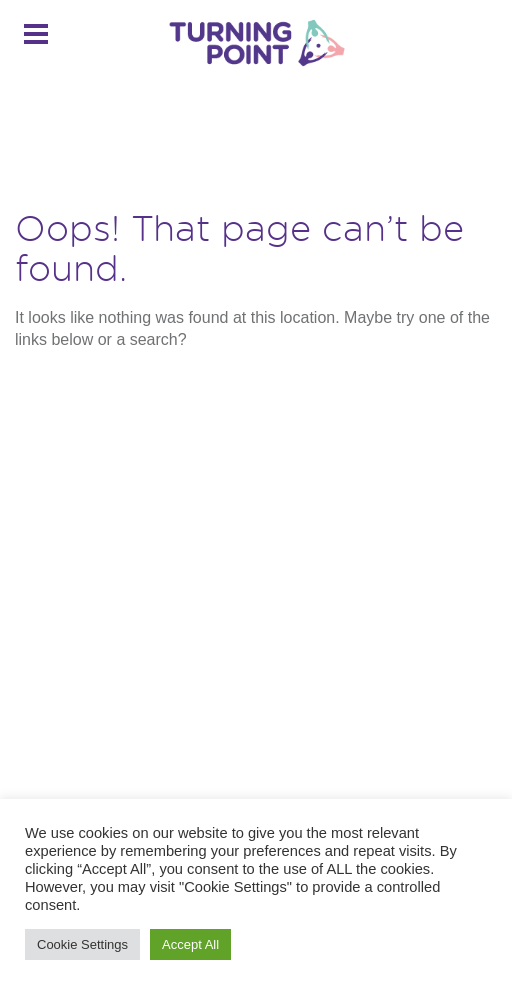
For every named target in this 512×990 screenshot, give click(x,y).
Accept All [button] (190, 944)
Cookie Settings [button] (82, 944)
